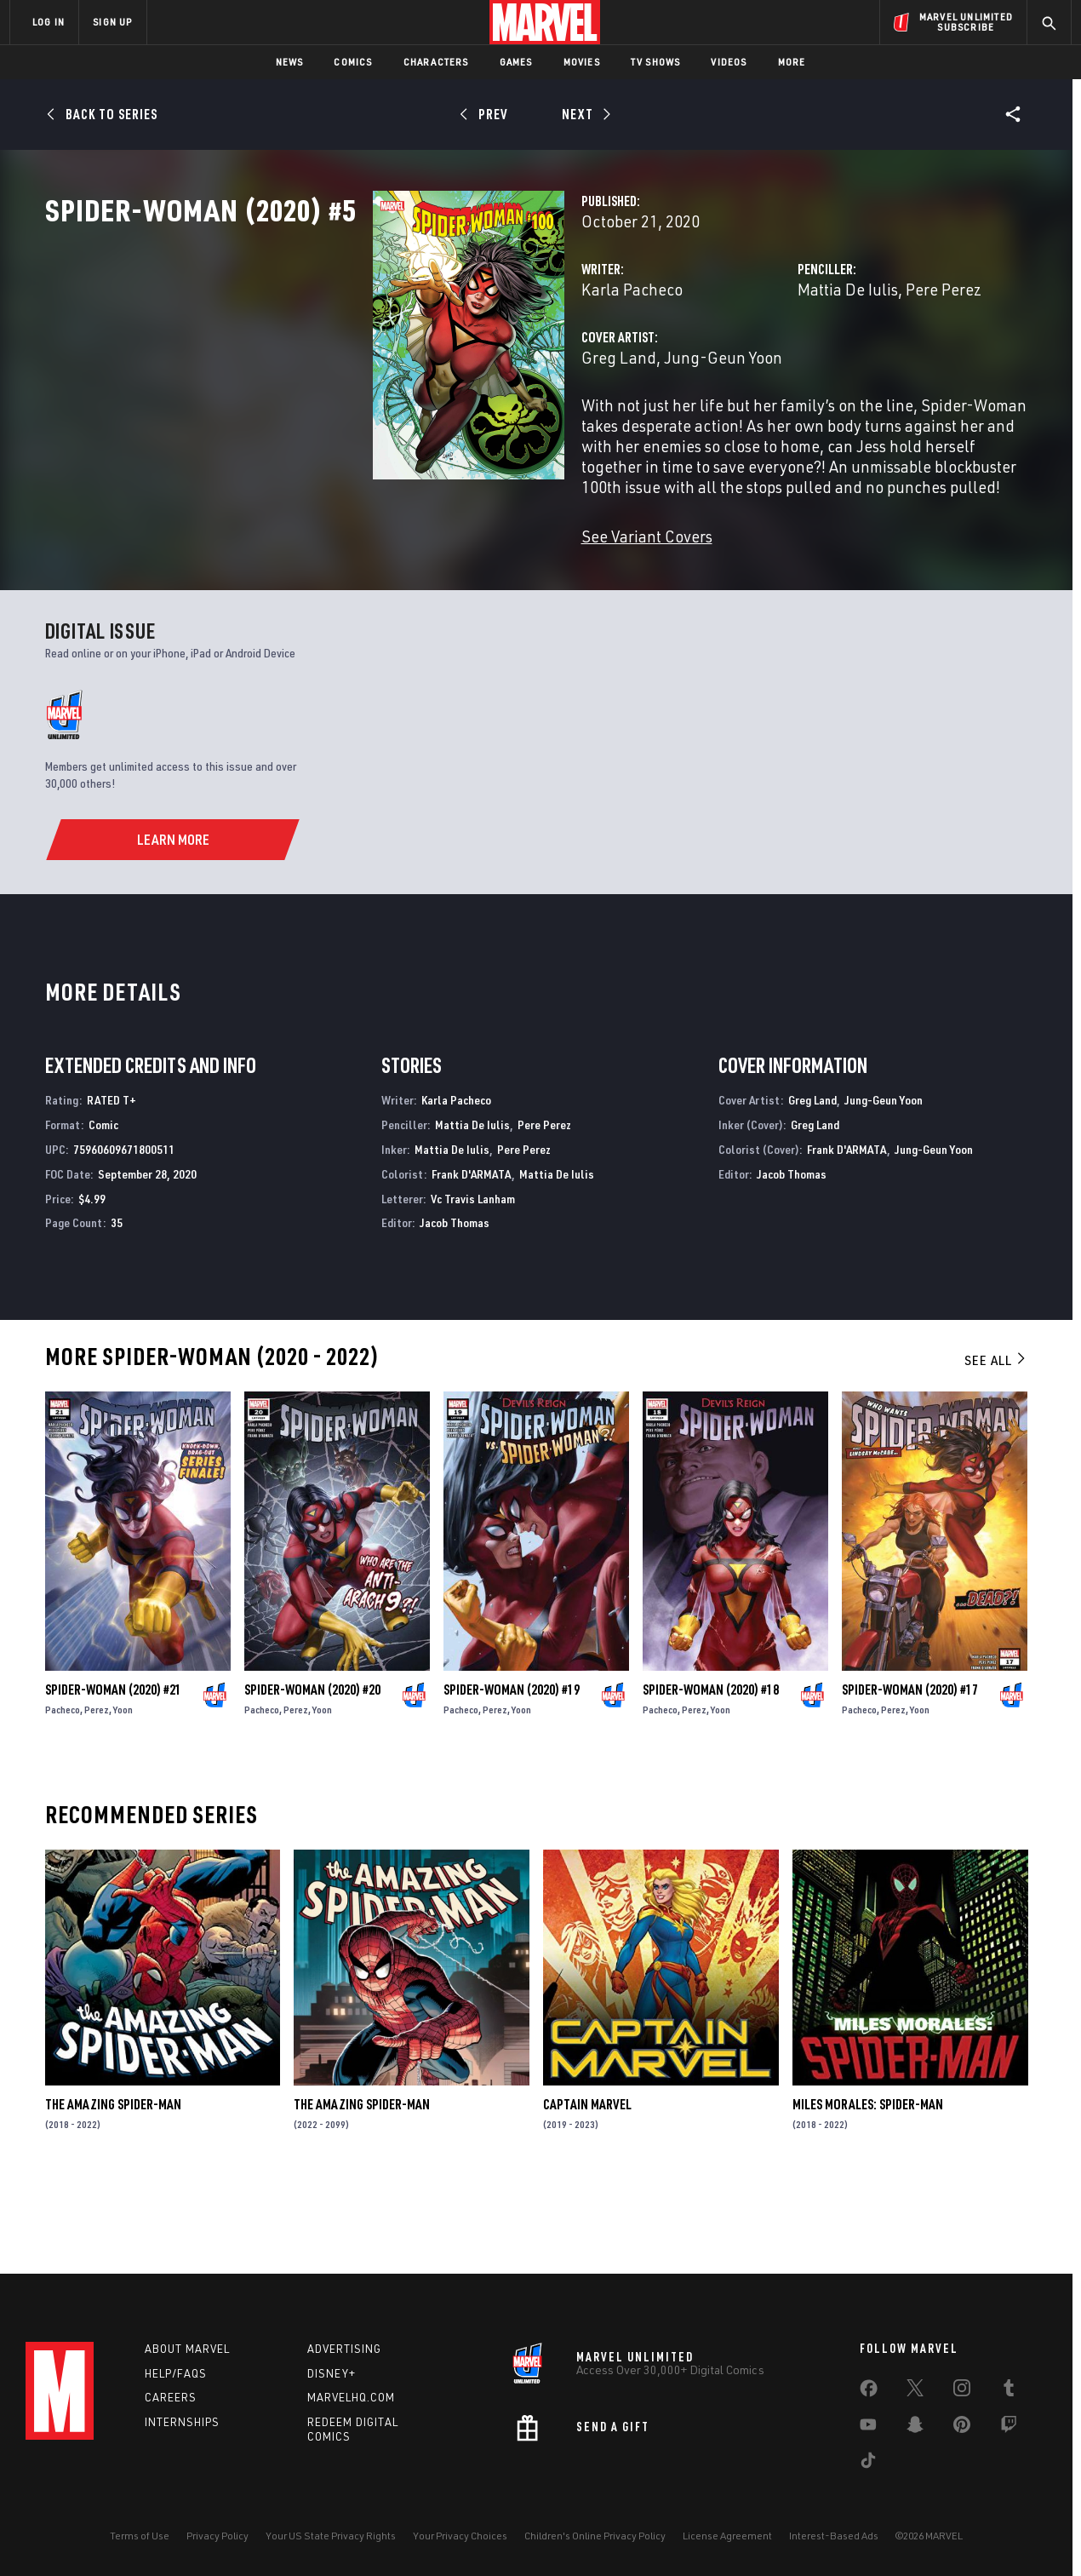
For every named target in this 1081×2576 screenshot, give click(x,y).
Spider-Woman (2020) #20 (312, 1769)
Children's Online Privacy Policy (595, 2535)
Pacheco (62, 1789)
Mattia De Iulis (733, 364)
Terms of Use (139, 2535)
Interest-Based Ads (833, 2535)
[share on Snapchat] (915, 2427)
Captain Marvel (587, 2184)
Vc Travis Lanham (473, 1278)
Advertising (344, 2348)
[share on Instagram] (961, 2391)
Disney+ (331, 2373)
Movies (581, 61)
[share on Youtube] (868, 2427)
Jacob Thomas (454, 1303)
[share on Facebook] (869, 2392)
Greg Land (389, 432)
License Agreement (727, 2535)
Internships (182, 2422)
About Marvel (187, 2348)
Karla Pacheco (402, 364)
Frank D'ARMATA (472, 1254)
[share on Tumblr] (1008, 2391)
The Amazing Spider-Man (113, 2184)
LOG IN (48, 21)
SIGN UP (112, 21)
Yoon (123, 1789)
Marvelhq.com (351, 2397)
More (792, 61)
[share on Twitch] (1008, 2427)
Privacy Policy (217, 2535)
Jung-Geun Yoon (493, 432)
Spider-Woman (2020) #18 (711, 1769)
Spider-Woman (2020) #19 (511, 1769)
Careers (171, 2397)
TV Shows (656, 61)
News (290, 61)
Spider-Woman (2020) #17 (910, 1769)
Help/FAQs (176, 2373)
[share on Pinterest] (961, 2427)
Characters (436, 61)
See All (995, 1440)
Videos (728, 61)
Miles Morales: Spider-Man (867, 2184)
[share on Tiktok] (868, 2463)
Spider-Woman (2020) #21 (113, 1769)
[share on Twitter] (915, 2391)
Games (516, 61)
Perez (96, 1789)
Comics (353, 61)
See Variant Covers (417, 590)
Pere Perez (829, 364)
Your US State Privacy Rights (331, 2535)
